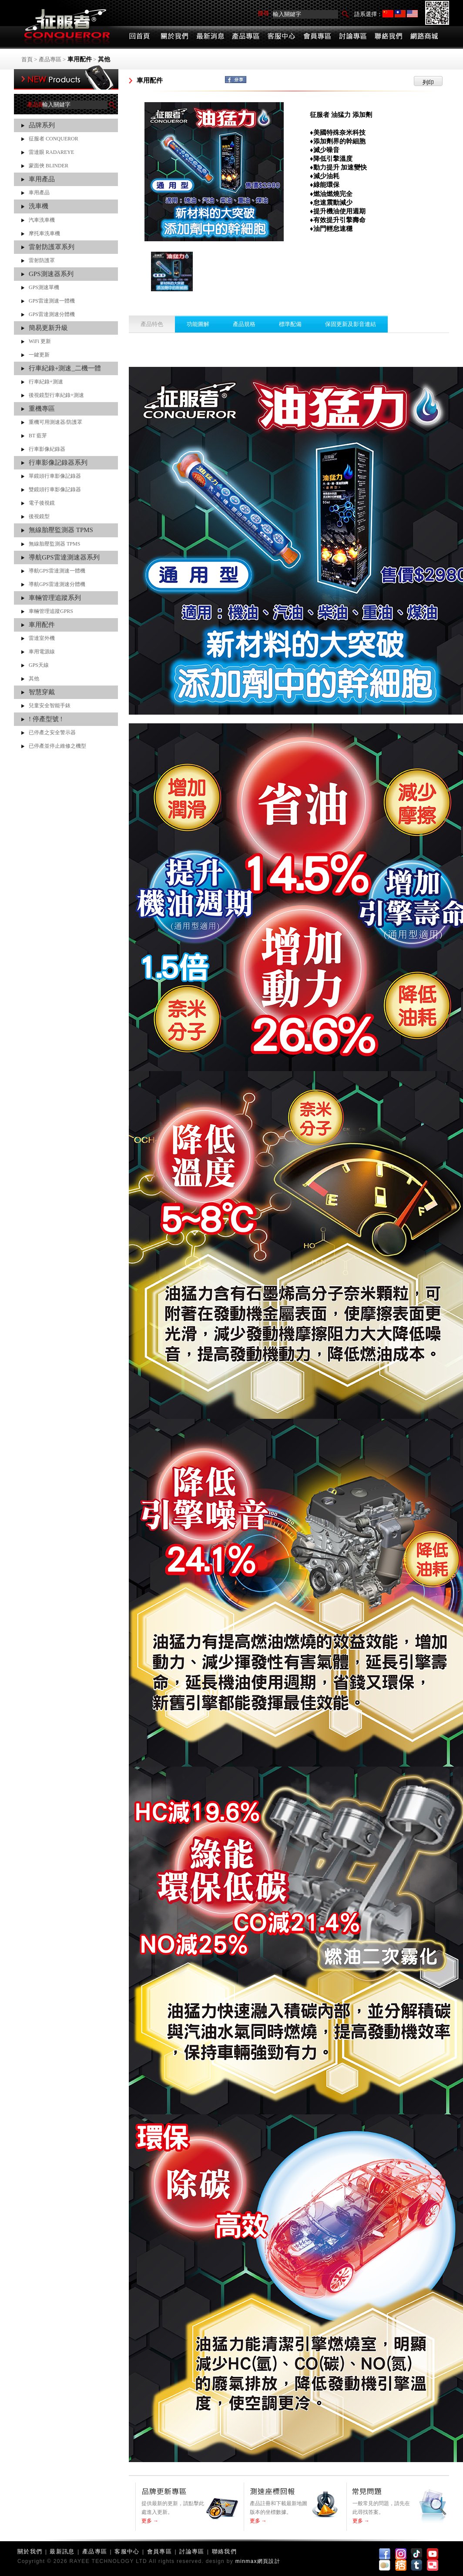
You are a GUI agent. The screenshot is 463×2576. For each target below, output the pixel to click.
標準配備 (290, 324)
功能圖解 (198, 324)
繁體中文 (400, 13)
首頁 (27, 59)
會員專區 (159, 2551)
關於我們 (29, 2551)
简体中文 (387, 13)
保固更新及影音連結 (350, 324)
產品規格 (244, 324)
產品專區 (50, 59)
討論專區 (191, 2551)
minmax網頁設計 (257, 2561)
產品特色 (152, 324)
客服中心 (126, 2551)
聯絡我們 (224, 2551)
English (412, 13)
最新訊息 (62, 2551)
